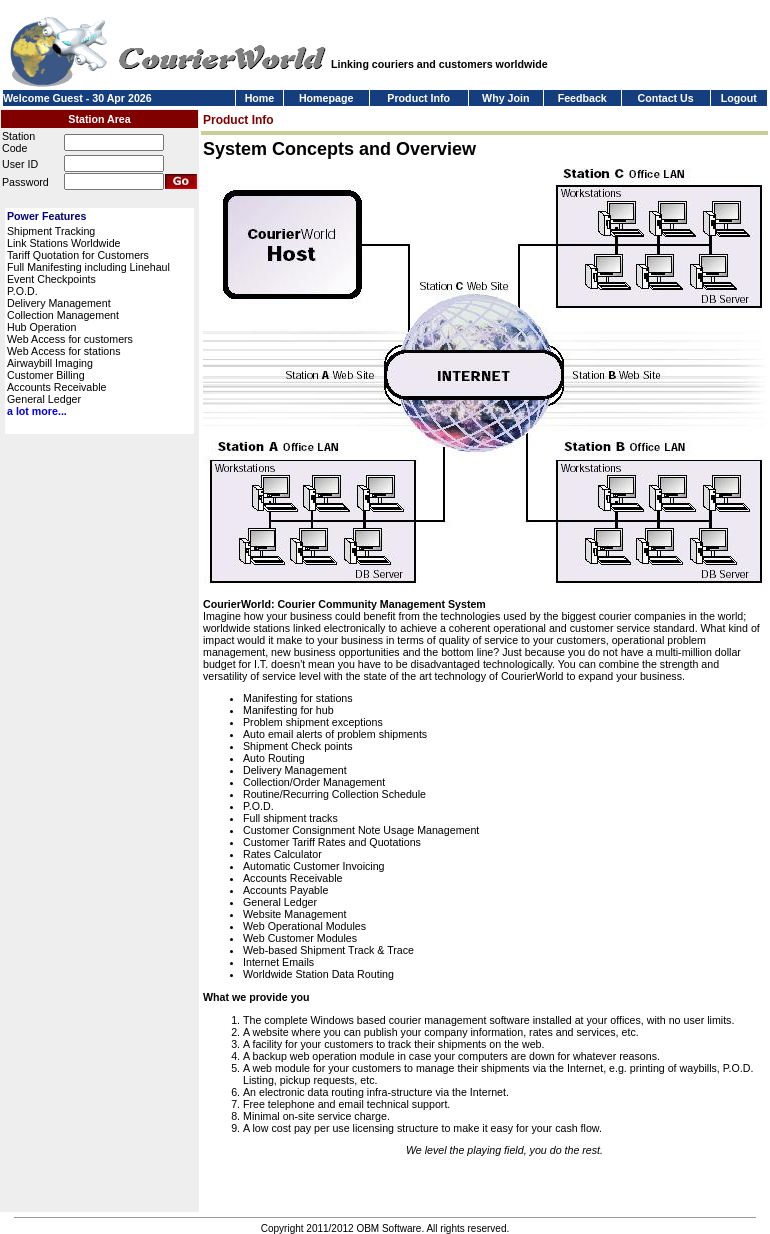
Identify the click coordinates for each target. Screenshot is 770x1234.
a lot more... (37, 411)
